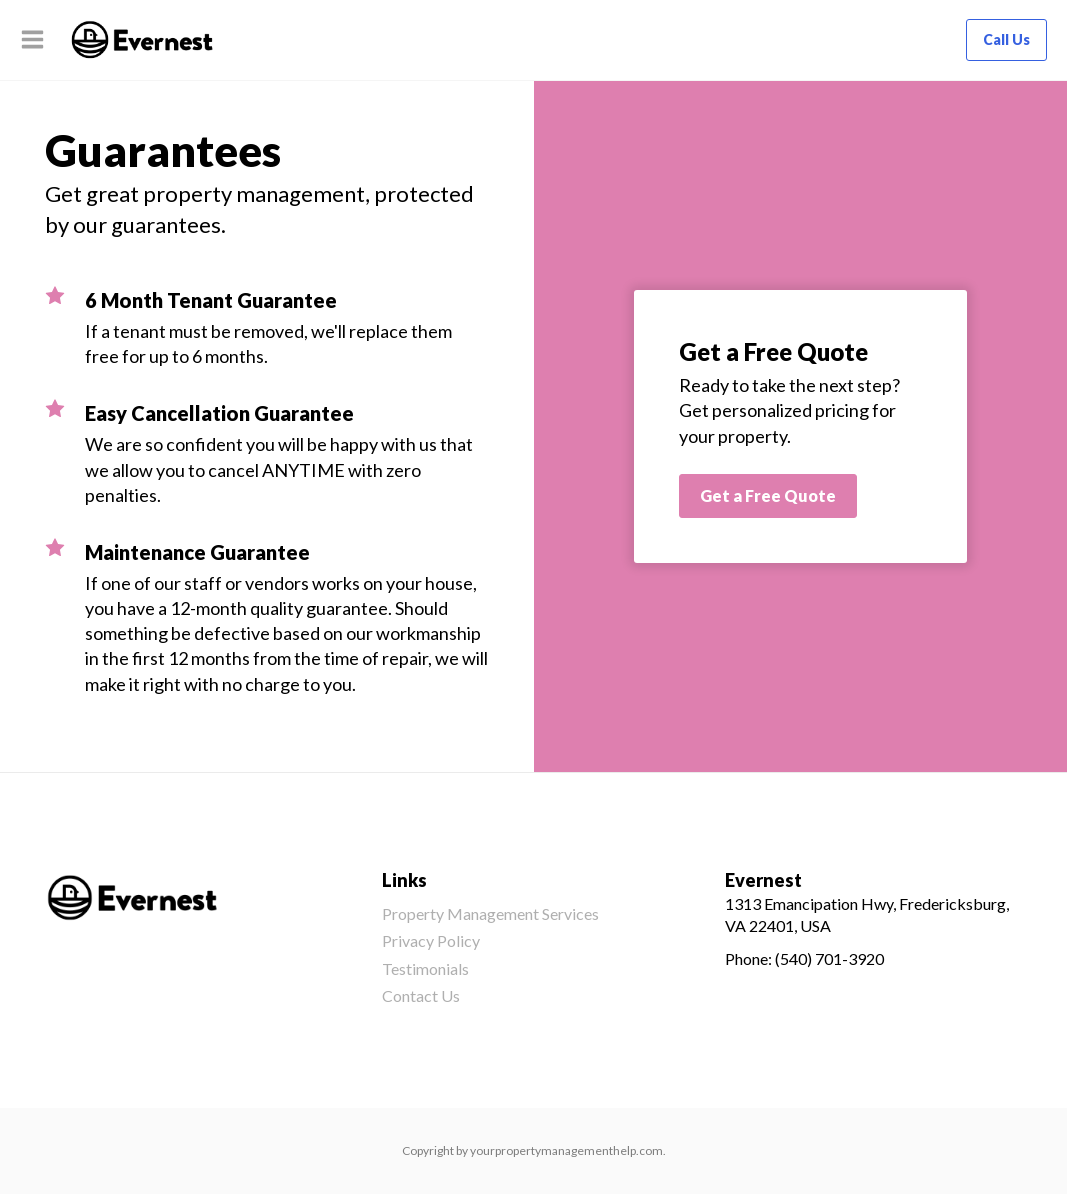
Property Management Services (490, 913)
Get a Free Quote (768, 495)
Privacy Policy (431, 940)
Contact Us (421, 995)
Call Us (1006, 39)
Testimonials (425, 968)
